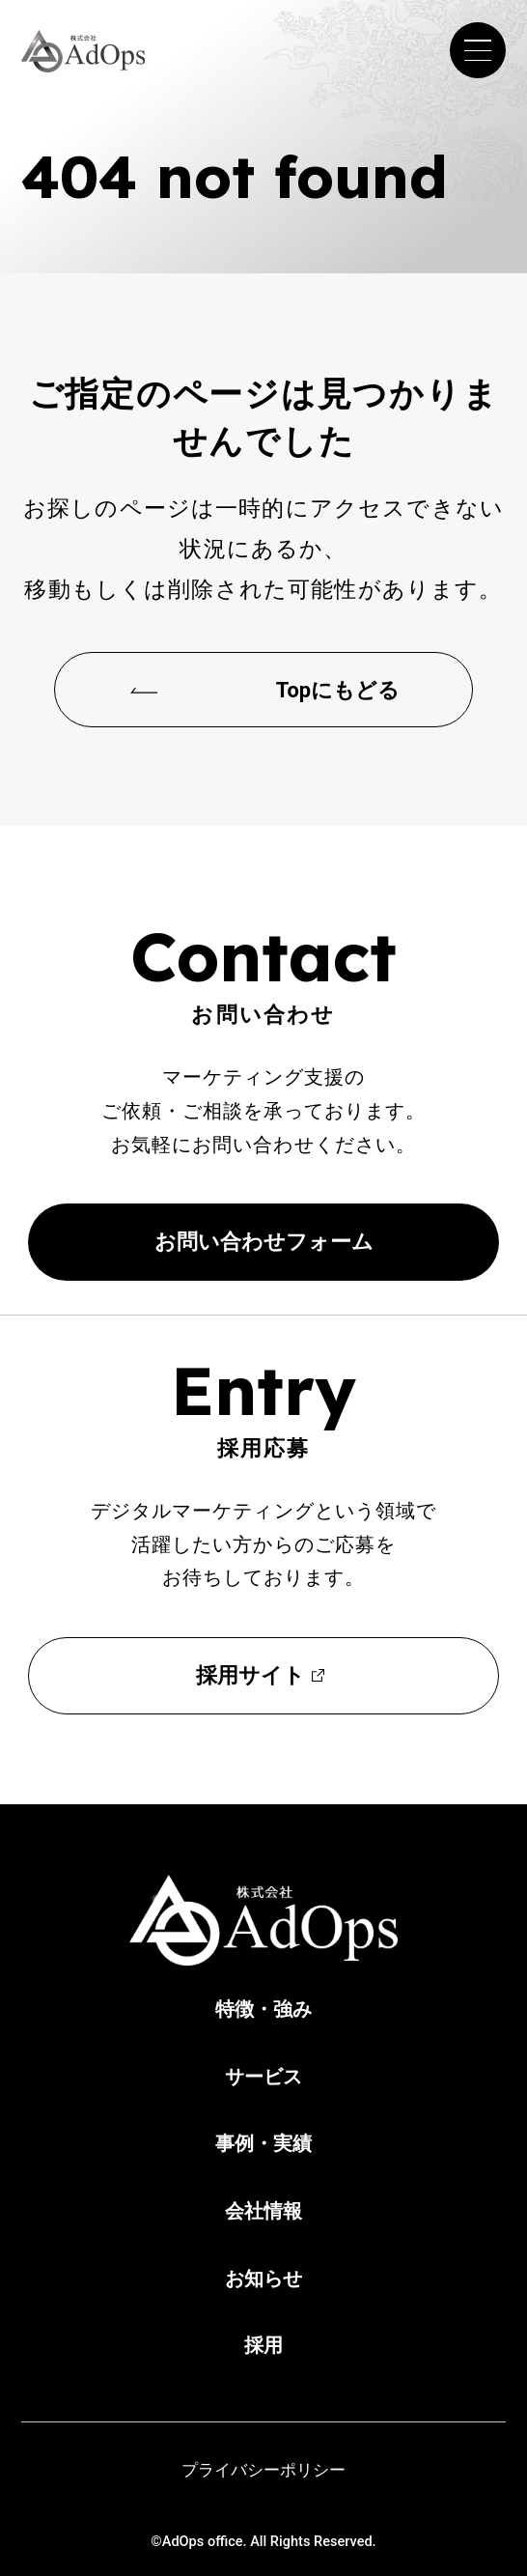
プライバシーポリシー (263, 2469)
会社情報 (263, 2210)
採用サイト (250, 1675)
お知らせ (263, 2278)
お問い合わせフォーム (264, 1242)
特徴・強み (263, 2009)
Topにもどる (338, 690)
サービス (263, 2076)
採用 (263, 2345)
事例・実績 (263, 2143)
